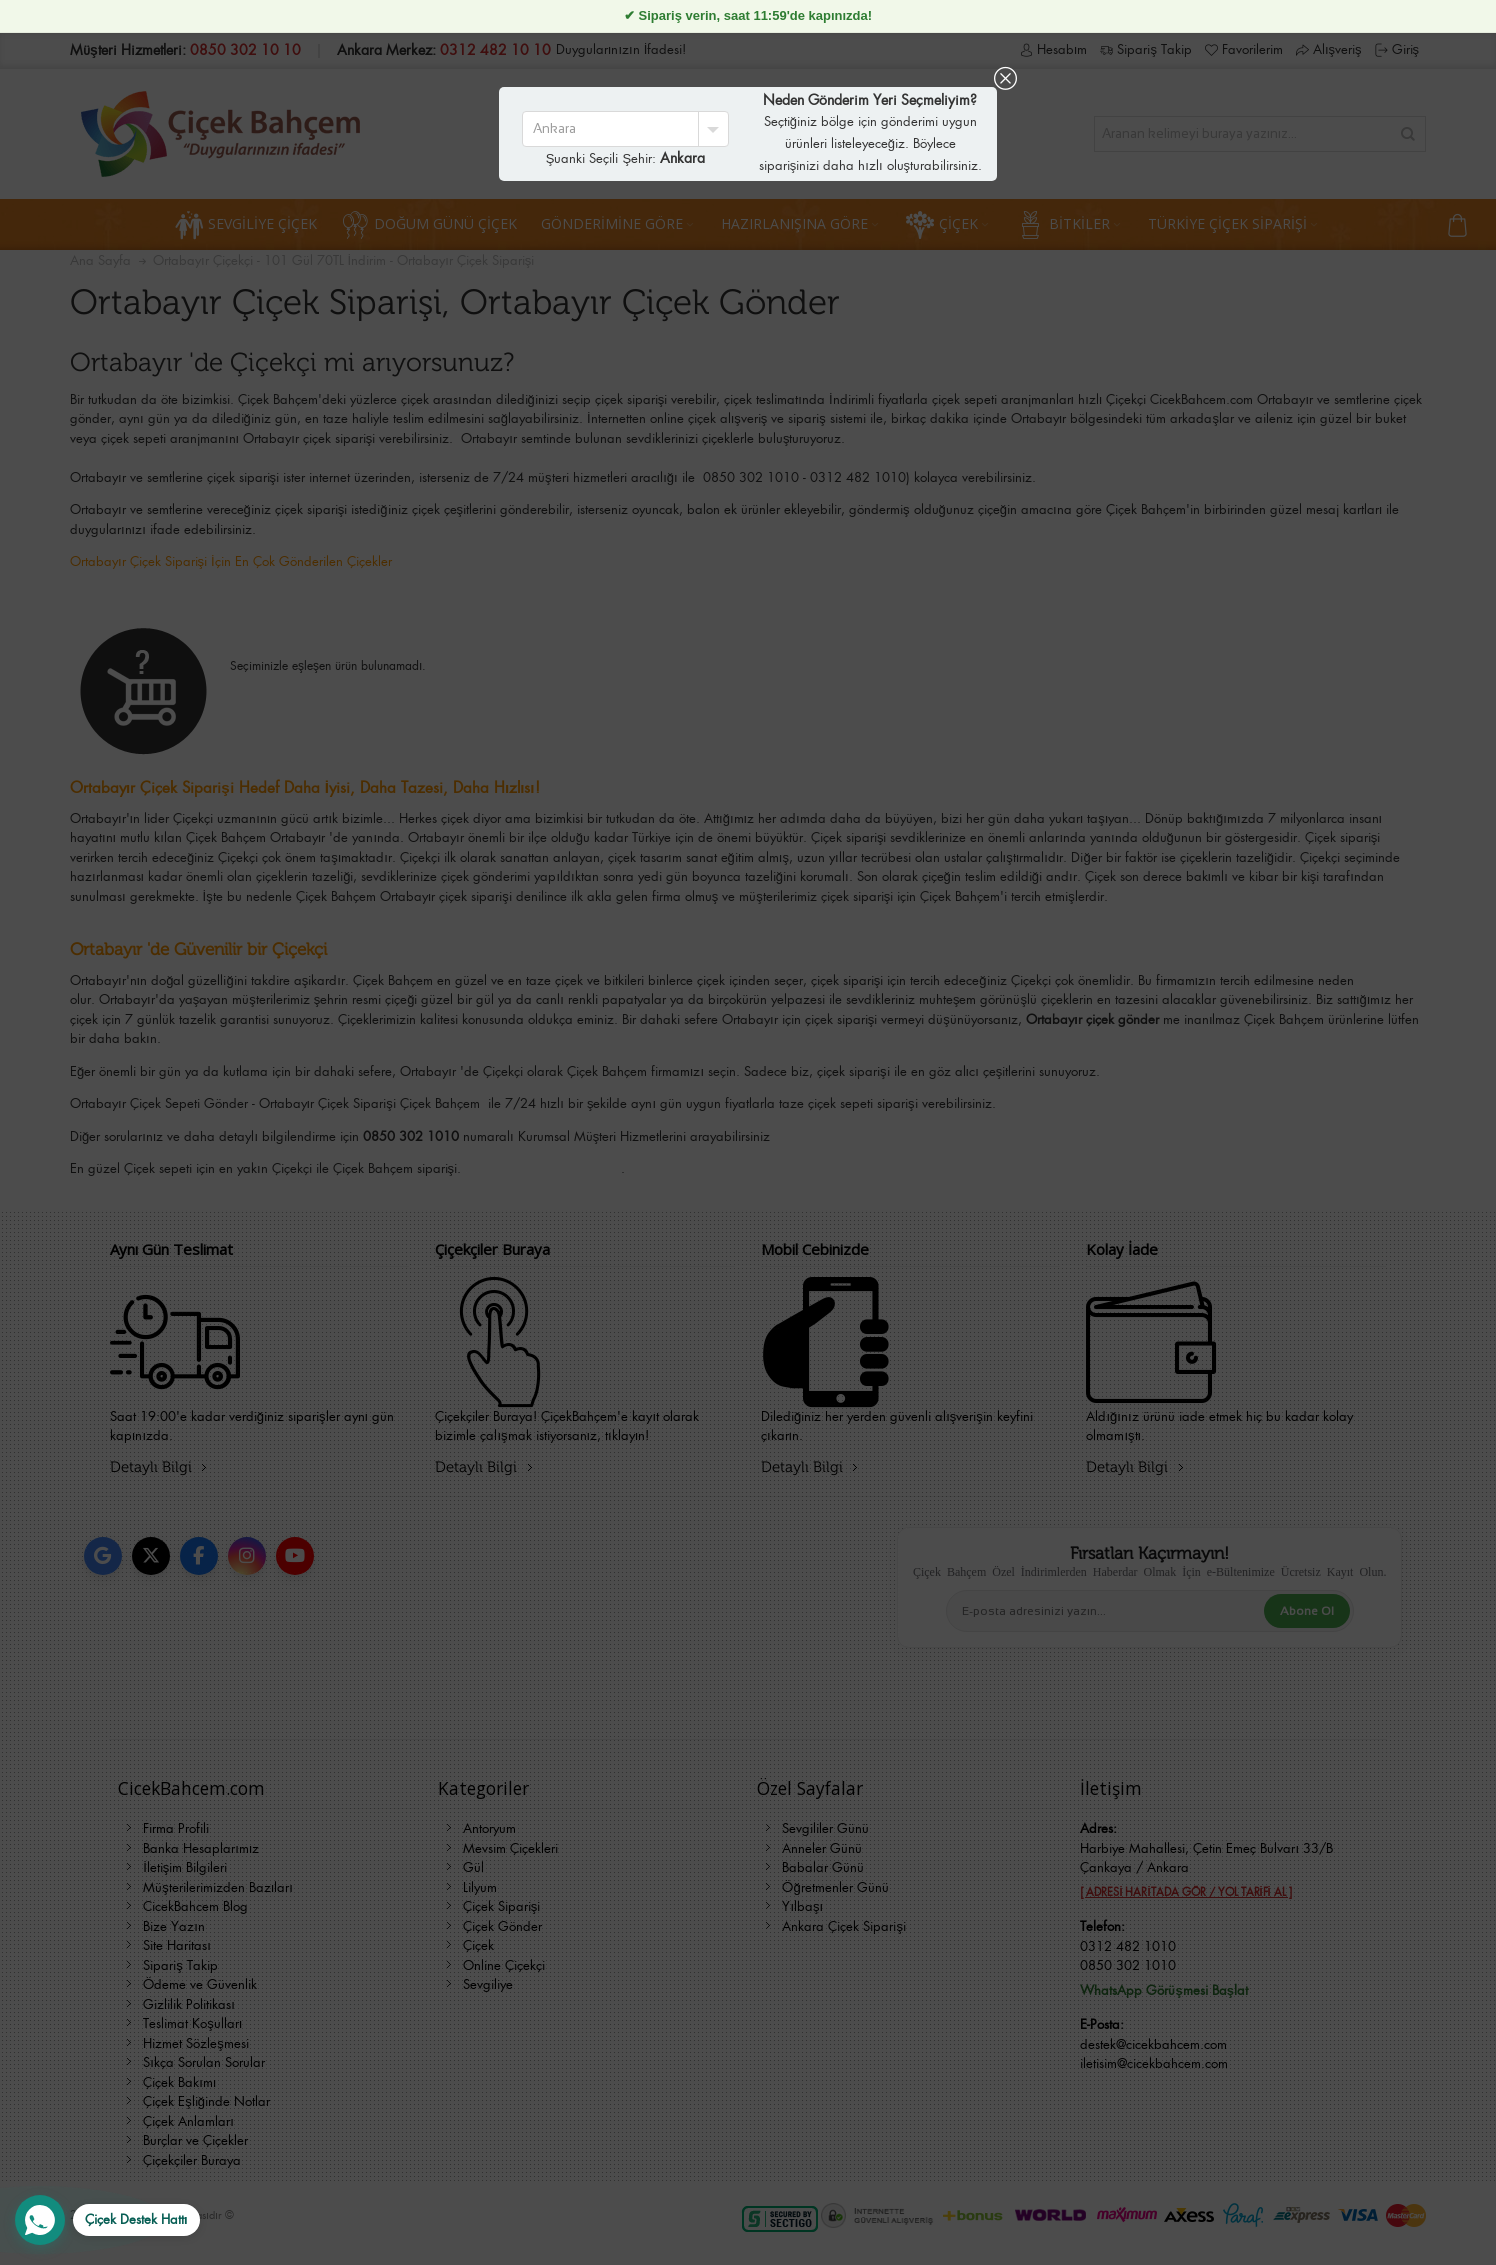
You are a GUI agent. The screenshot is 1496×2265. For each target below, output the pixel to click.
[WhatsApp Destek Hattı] (107, 2220)
